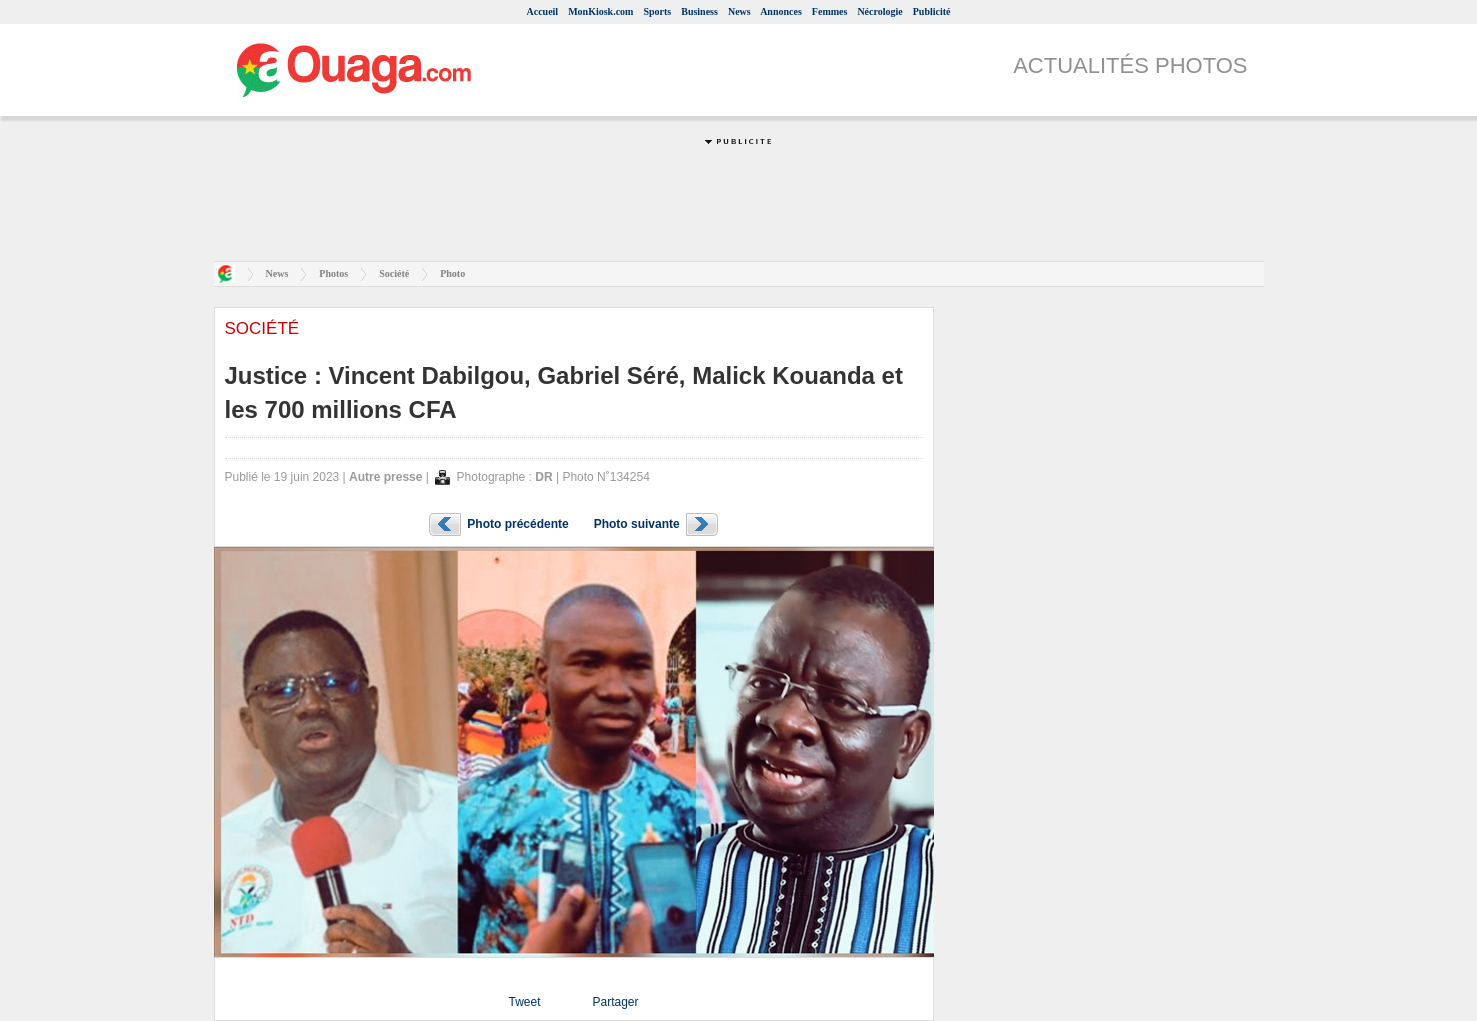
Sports (657, 11)
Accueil (542, 11)
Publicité (932, 11)
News (739, 11)
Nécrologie (879, 11)
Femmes (830, 11)
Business (699, 11)
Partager (615, 1002)
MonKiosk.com (600, 11)
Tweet (524, 1002)
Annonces (781, 11)
